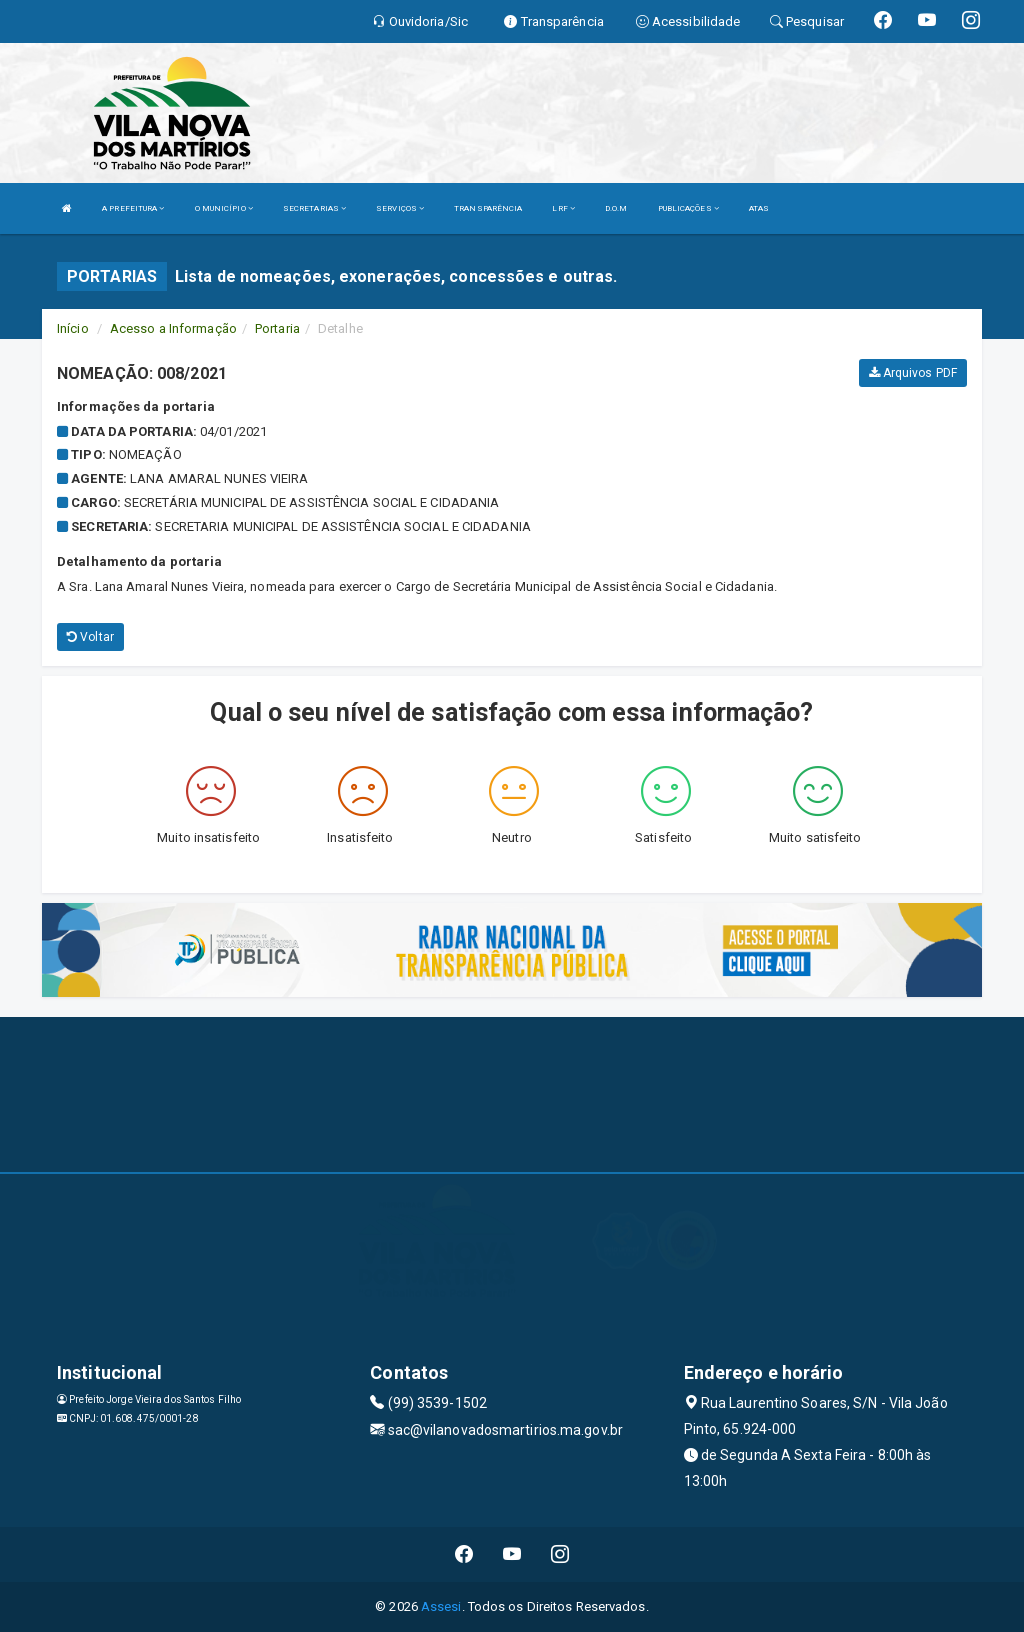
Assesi (441, 1606)
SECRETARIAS (314, 208)
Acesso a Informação (173, 328)
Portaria (277, 328)
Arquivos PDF (913, 373)
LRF (563, 208)
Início (73, 328)
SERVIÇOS (400, 208)
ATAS (759, 208)
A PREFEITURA (133, 208)
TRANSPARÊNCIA (488, 208)
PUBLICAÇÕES (688, 208)
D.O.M (616, 208)
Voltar (90, 637)
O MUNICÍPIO (224, 208)
